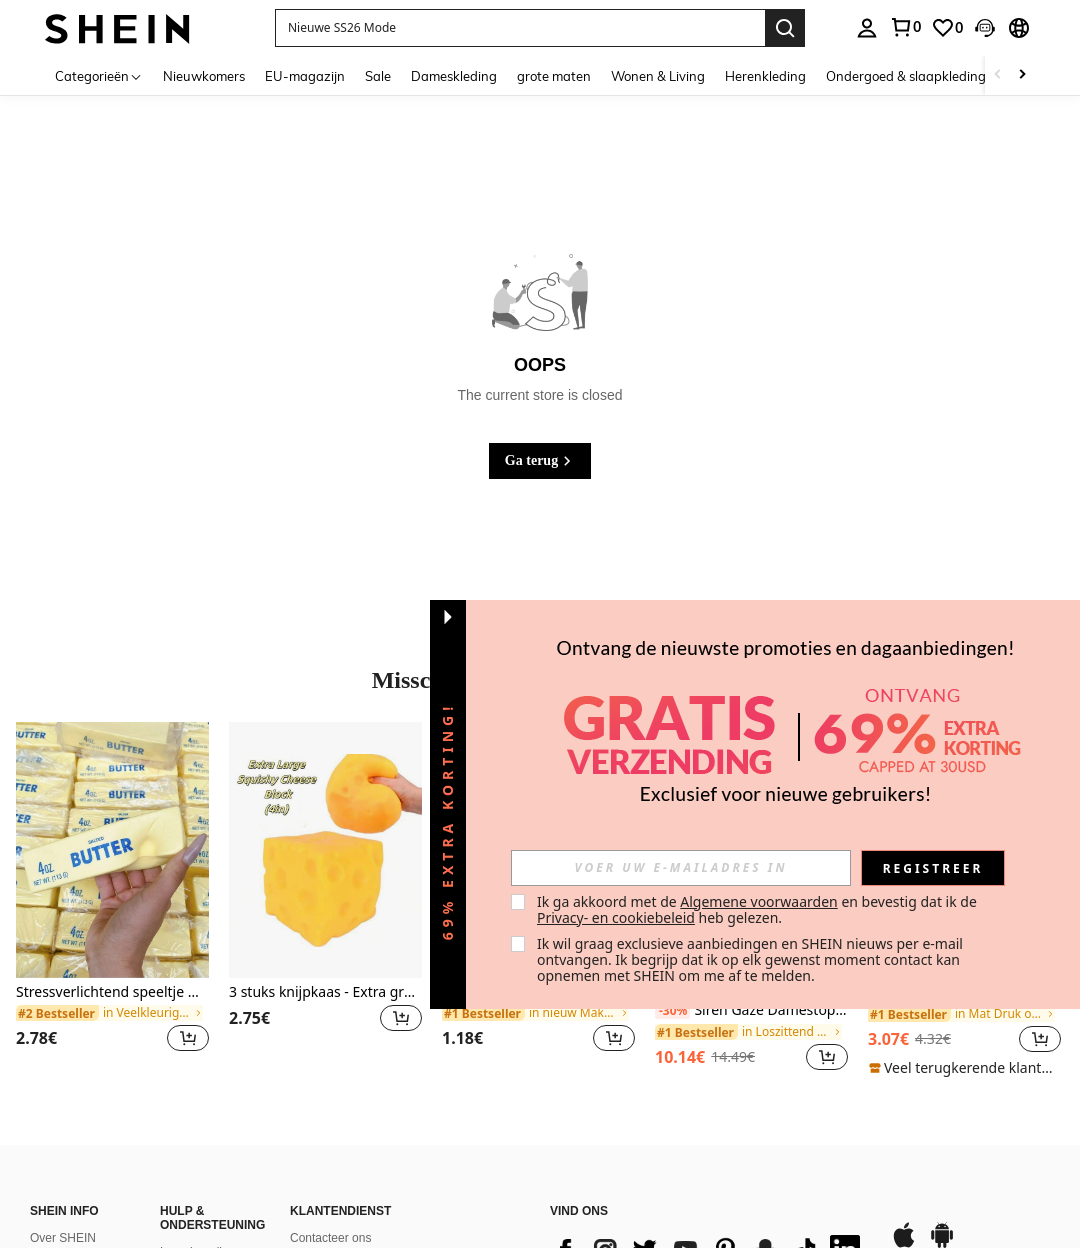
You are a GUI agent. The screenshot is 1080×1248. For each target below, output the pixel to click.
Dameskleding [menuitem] (454, 76)
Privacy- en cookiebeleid (616, 917)
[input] (681, 868)
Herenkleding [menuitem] (765, 76)
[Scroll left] (998, 75)
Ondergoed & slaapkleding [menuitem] (906, 76)
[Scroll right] (1022, 75)
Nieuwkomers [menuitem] (204, 76)
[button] (520, 28)
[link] (905, 27)
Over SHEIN (63, 1238)
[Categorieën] (99, 75)
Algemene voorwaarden (758, 901)
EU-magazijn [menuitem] (305, 76)
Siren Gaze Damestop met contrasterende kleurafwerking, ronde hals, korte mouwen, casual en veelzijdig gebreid (751, 1010)
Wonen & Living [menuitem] (658, 76)
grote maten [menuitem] (554, 76)
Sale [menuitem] (378, 76)
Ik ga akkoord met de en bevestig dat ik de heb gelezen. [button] (758, 909)
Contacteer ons (330, 1238)
